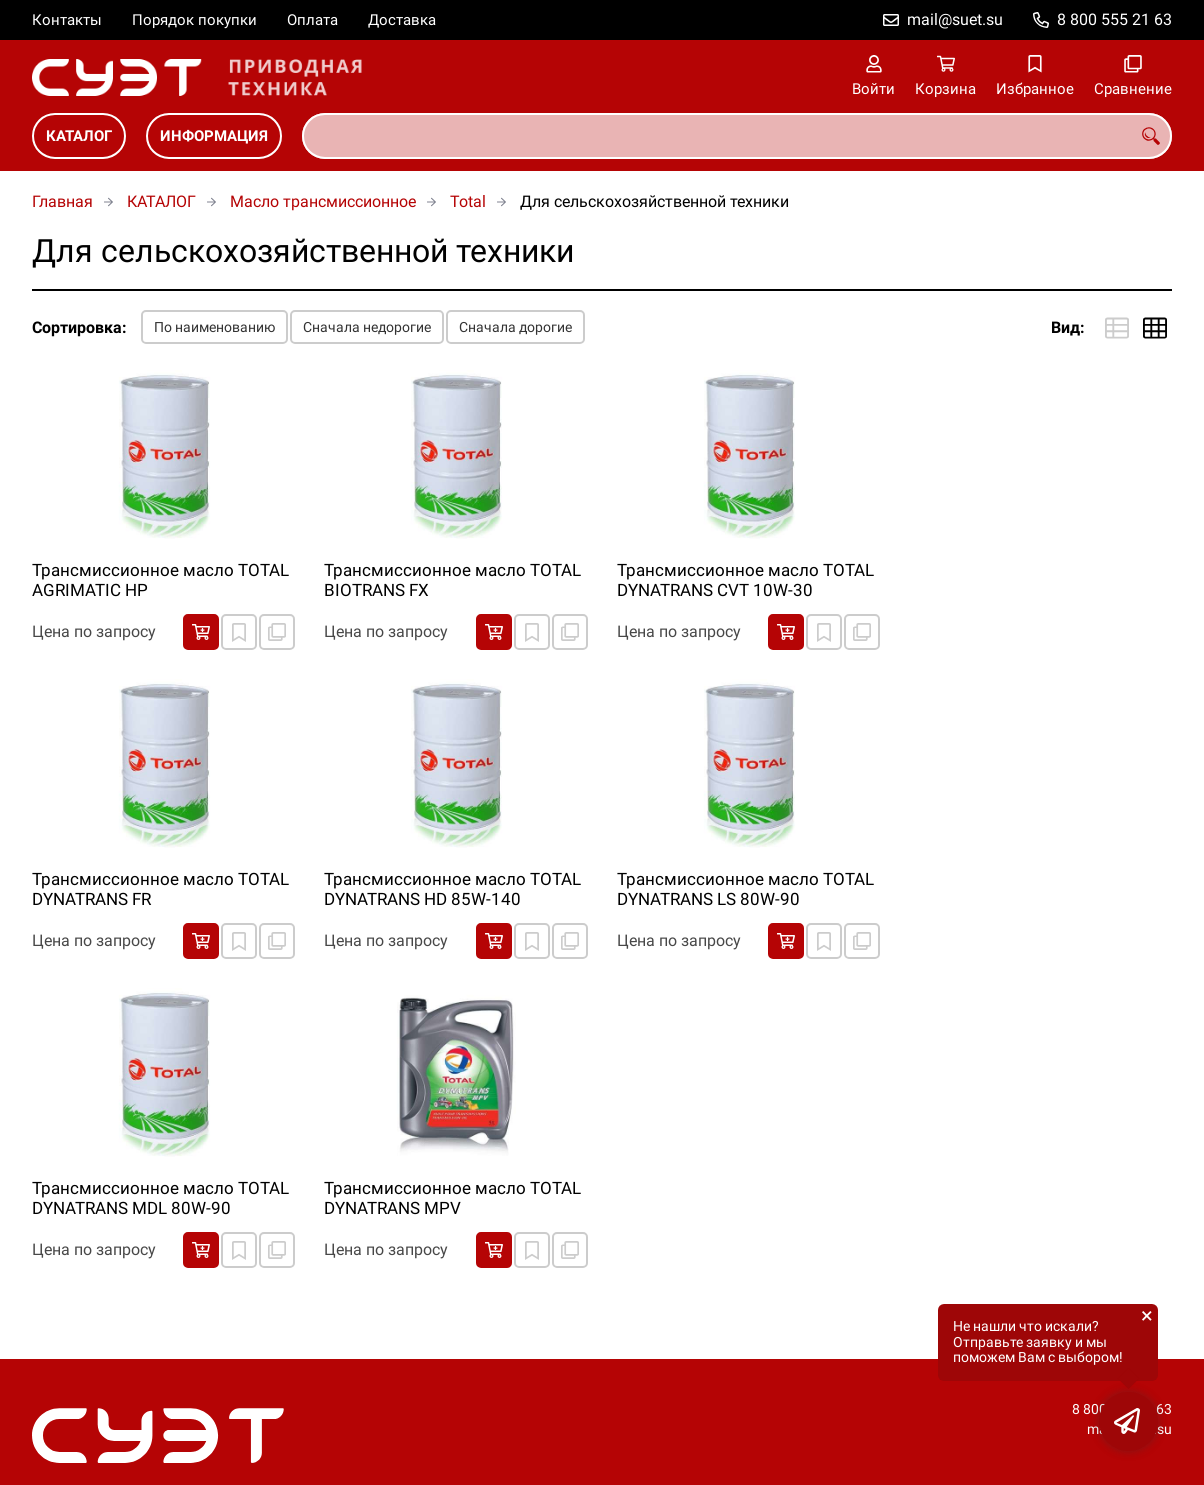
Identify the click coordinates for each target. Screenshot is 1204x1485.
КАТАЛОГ (79, 136)
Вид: (1068, 327)
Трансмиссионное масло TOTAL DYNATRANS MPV (452, 1198)
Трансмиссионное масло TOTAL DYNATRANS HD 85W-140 (452, 889)
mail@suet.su (955, 19)
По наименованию (214, 327)
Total (468, 201)
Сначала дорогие (515, 327)
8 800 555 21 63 (1114, 19)
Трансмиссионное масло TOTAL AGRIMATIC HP (160, 580)
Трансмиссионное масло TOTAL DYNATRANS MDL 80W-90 (160, 1198)
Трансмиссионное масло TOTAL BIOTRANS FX (452, 580)
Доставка (402, 20)
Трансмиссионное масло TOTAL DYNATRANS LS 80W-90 (745, 889)
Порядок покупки (194, 20)
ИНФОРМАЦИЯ (214, 136)
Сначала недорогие (367, 327)
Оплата (312, 20)
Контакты (67, 20)
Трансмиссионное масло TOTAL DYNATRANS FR (160, 889)
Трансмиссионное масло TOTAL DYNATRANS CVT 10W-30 (745, 580)
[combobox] (737, 136)
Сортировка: (79, 327)
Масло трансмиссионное (323, 201)
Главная (62, 201)
